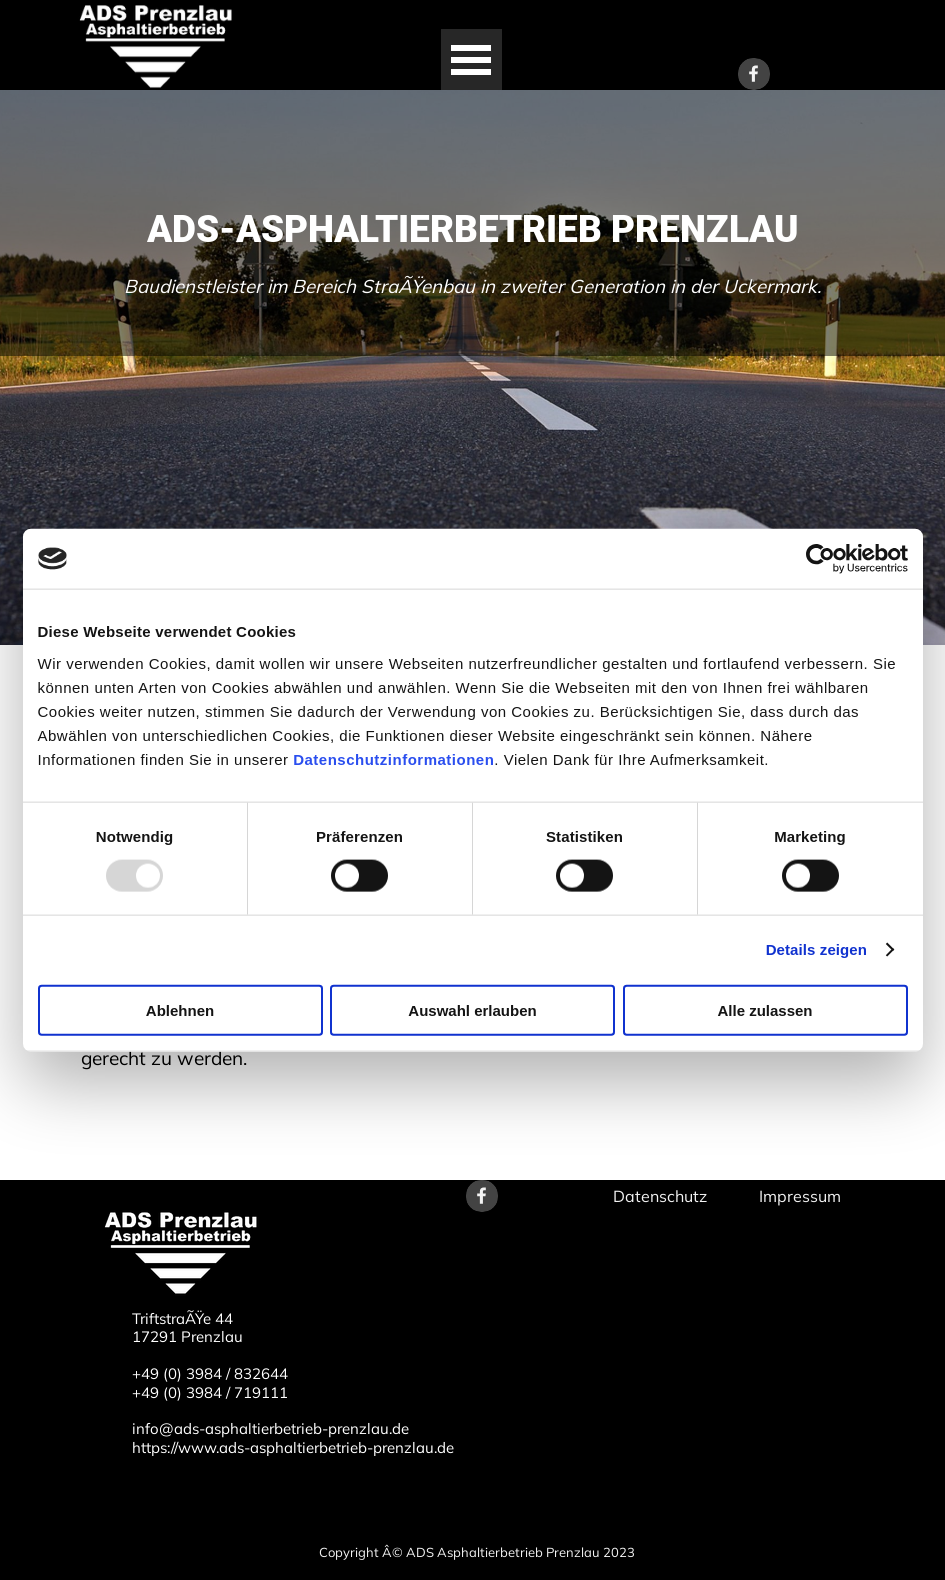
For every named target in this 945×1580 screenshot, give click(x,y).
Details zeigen (816, 949)
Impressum (800, 1196)
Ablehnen (180, 1009)
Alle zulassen (764, 1009)
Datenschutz (660, 1196)
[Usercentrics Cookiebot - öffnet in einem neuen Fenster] (820, 559)
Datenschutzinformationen (393, 758)
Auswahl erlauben (472, 1009)
